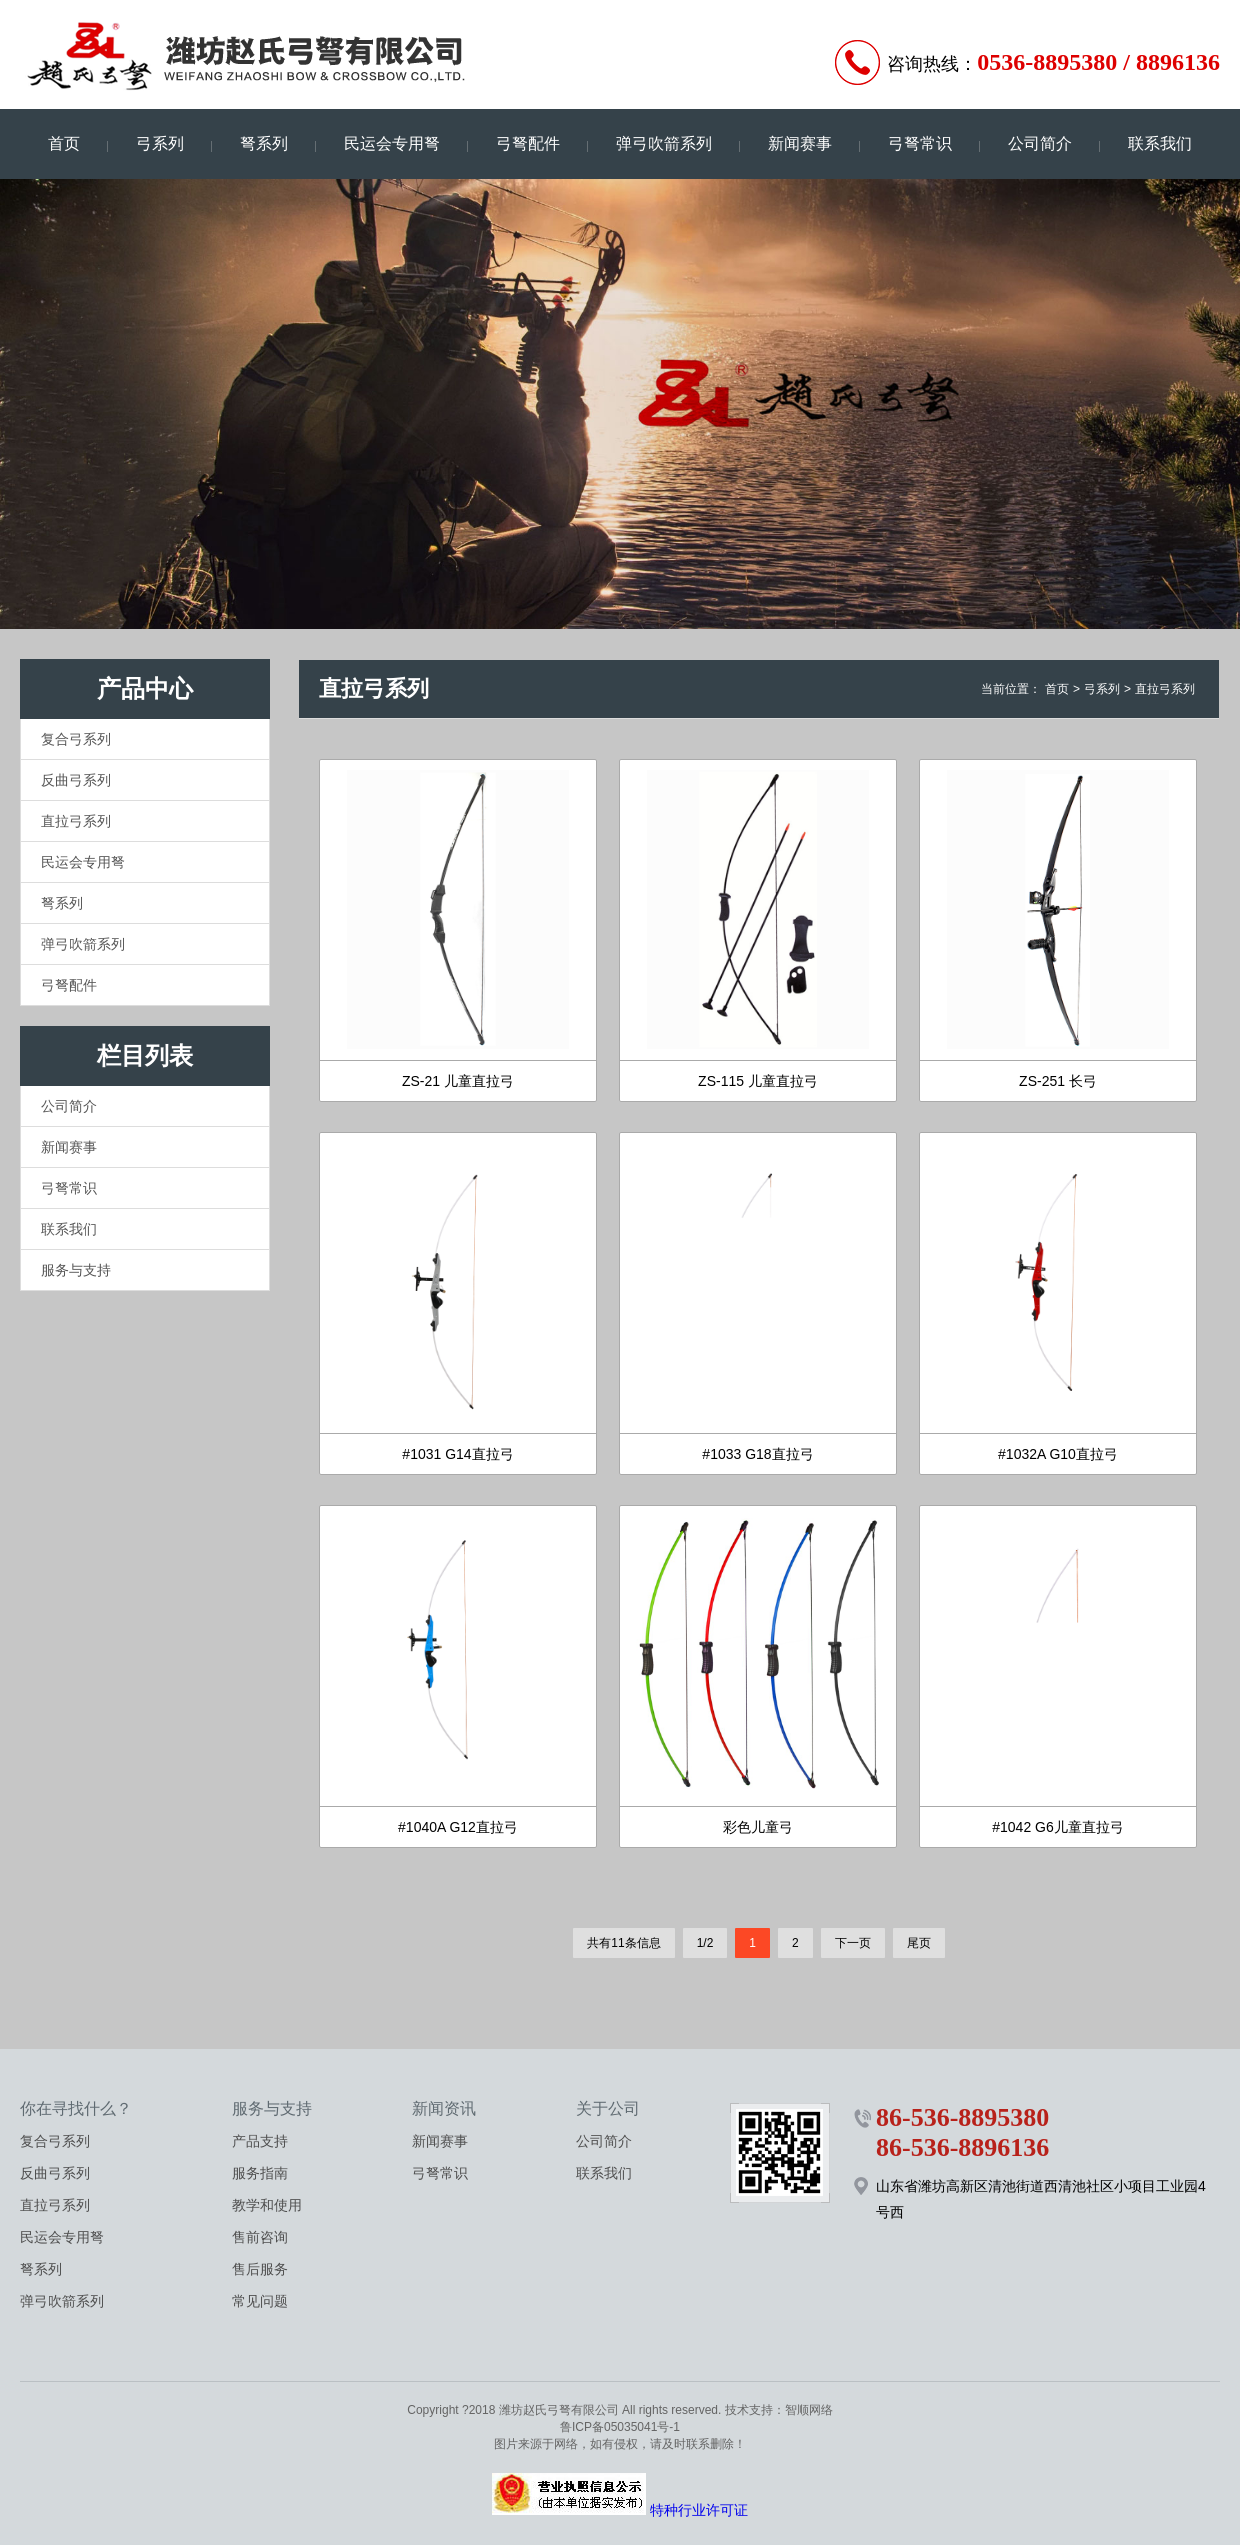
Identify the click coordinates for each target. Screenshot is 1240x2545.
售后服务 (260, 2269)
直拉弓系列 (76, 821)
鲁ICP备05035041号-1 (620, 2427)
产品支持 (260, 2141)
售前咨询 (260, 2237)
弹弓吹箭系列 (664, 143)
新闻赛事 (800, 143)
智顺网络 (809, 2410)
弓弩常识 (920, 143)
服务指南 (260, 2173)
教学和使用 (267, 2205)
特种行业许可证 (699, 2510)
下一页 (853, 1943)
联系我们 (1160, 143)
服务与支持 (76, 1270)
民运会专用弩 (392, 143)
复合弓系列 (76, 739)
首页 (64, 143)
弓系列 (160, 143)
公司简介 (1040, 143)
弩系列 (264, 143)
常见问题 (260, 2301)
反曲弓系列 (76, 780)
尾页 (919, 1943)
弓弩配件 (528, 143)
